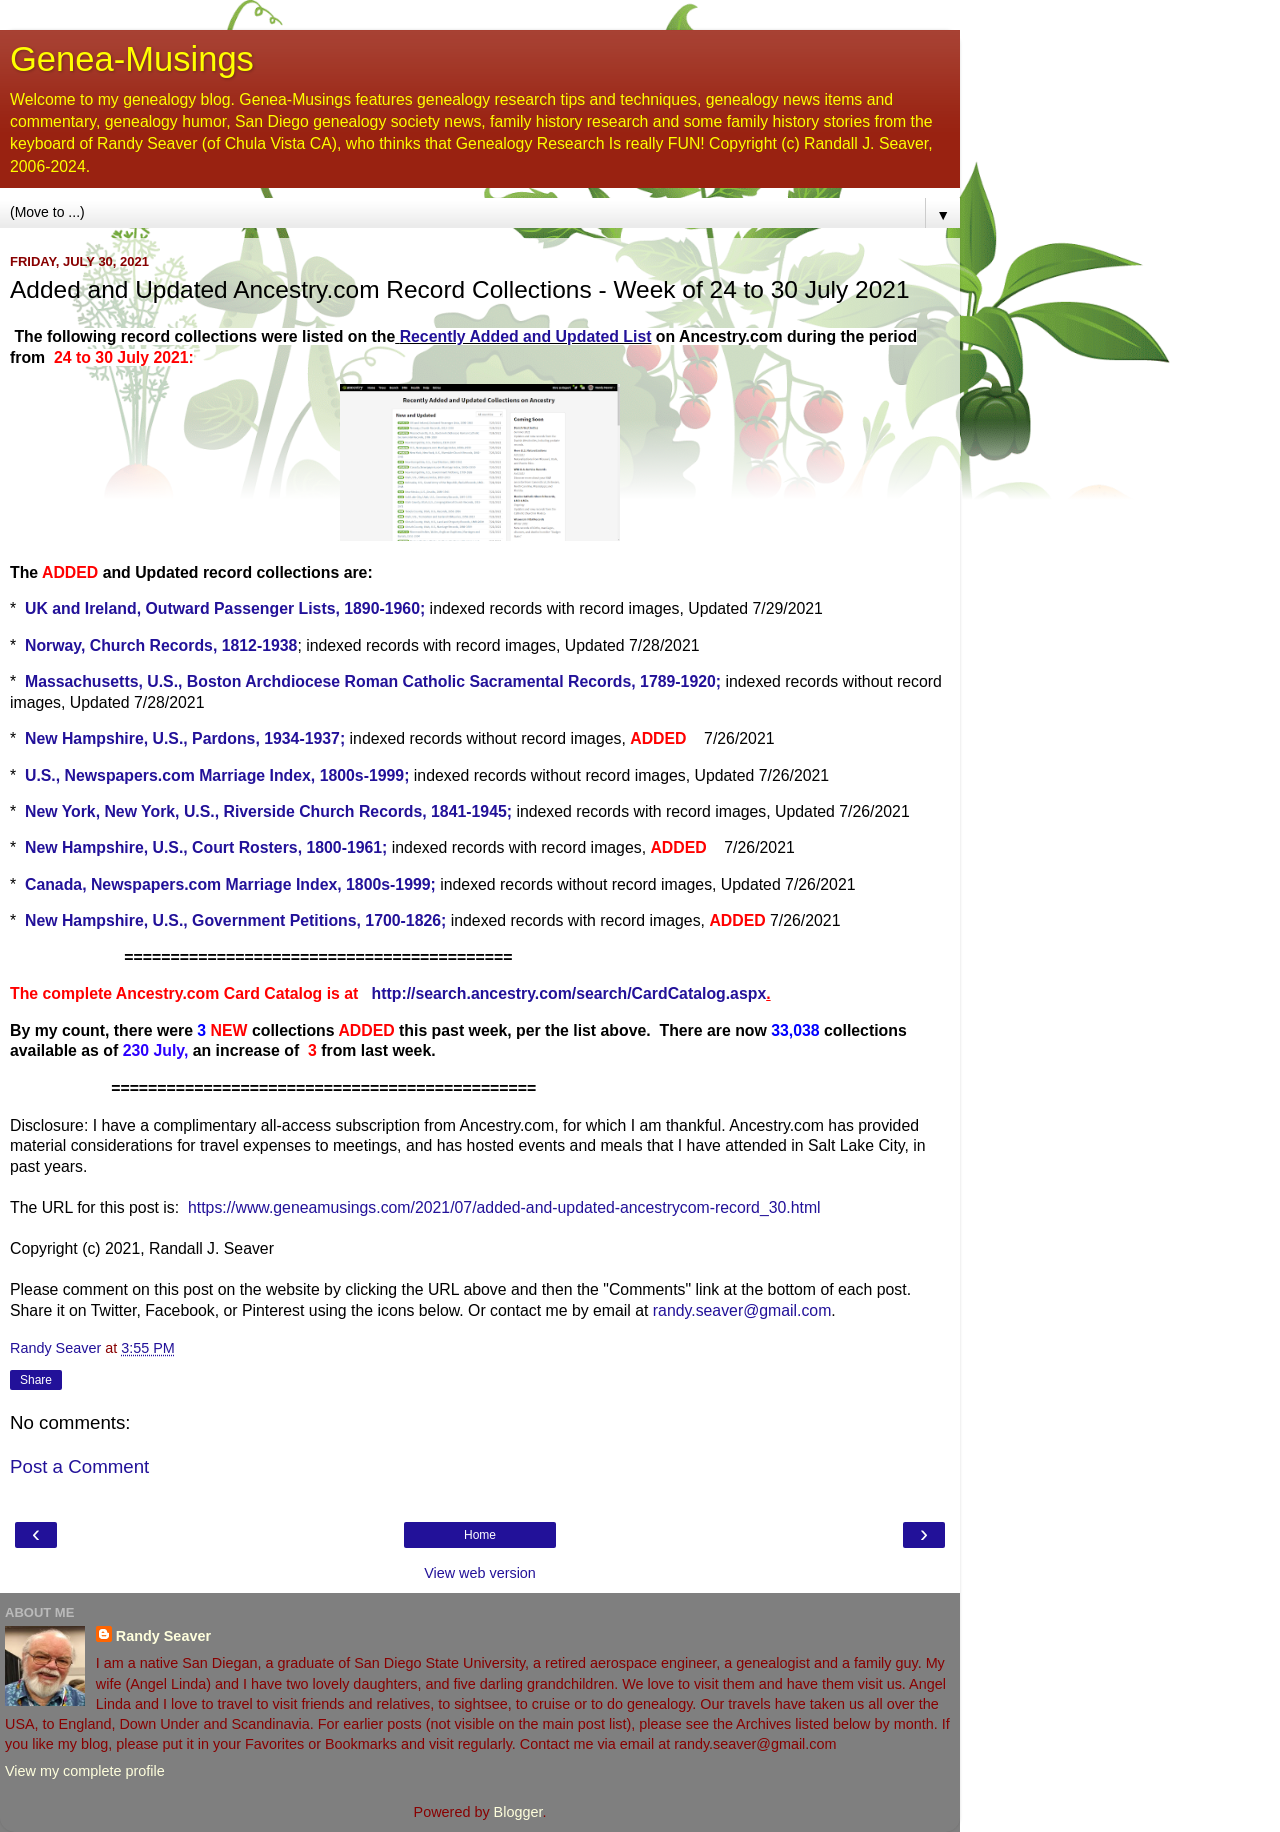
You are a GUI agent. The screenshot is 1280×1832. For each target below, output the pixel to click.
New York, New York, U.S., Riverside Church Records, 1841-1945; (268, 811)
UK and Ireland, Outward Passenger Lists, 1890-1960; (225, 608)
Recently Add (450, 336)
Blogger (518, 1812)
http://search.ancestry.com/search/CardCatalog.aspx (569, 993)
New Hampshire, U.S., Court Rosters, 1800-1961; (206, 847)
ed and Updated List (575, 336)
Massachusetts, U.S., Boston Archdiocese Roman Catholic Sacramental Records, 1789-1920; (373, 681)
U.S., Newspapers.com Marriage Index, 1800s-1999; (217, 775)
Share (36, 1380)
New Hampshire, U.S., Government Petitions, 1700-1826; (235, 920)
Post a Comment (79, 1466)
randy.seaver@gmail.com (742, 1310)
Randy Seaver (163, 1636)
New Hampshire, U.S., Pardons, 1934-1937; (185, 738)
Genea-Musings (132, 59)
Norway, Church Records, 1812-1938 (161, 645)
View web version (480, 1573)
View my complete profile (85, 1771)
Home (480, 1535)
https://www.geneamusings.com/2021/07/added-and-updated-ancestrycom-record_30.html (504, 1207)
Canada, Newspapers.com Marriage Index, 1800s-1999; (230, 884)
